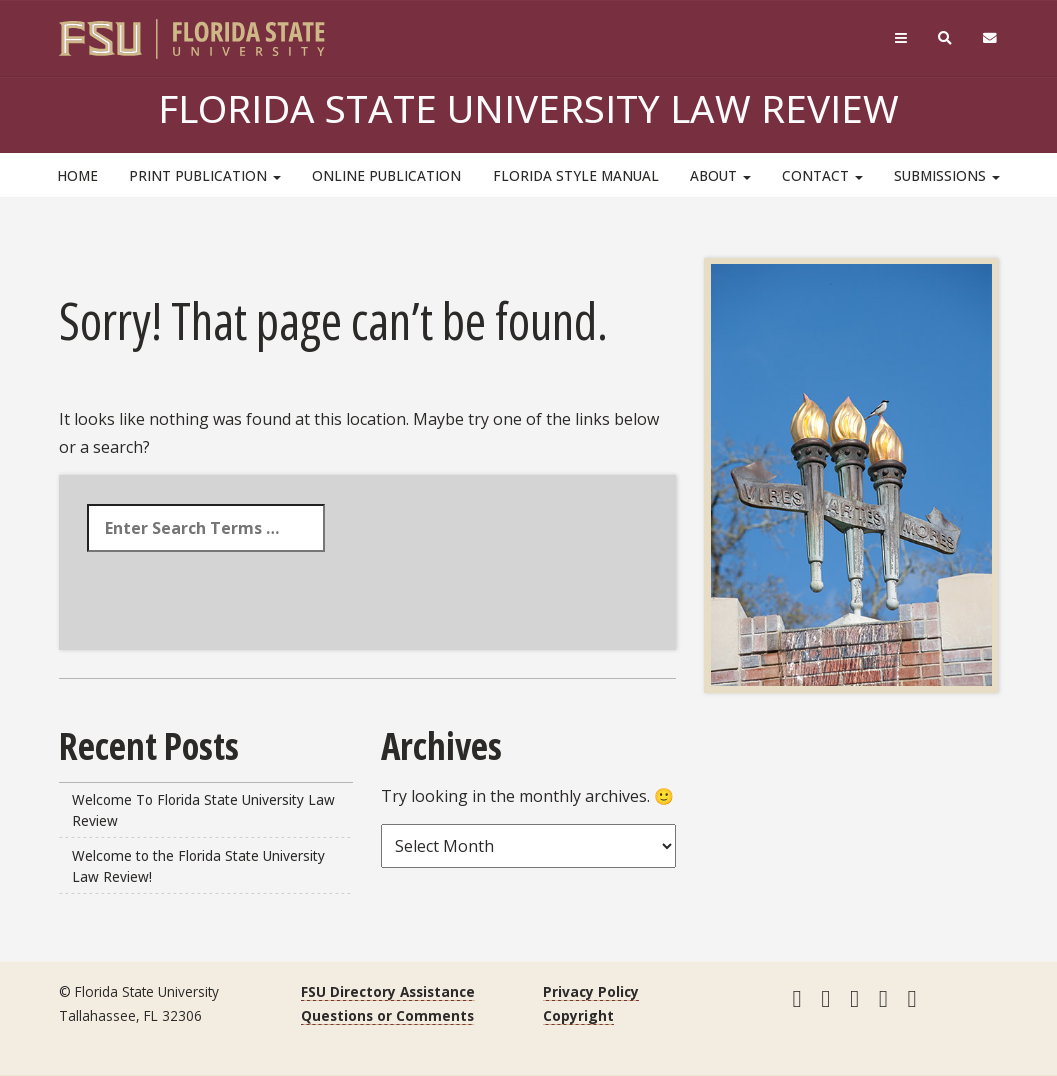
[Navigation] (900, 38)
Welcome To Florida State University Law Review (203, 810)
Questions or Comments (387, 1015)
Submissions (947, 175)
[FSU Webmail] (989, 38)
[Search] (944, 38)
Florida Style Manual (576, 175)
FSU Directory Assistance (388, 991)
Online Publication (386, 175)
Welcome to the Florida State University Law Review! (198, 866)
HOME (77, 175)
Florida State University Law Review (528, 108)
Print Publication (205, 175)
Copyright (578, 1015)
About (720, 175)
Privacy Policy (591, 991)
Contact (822, 175)
